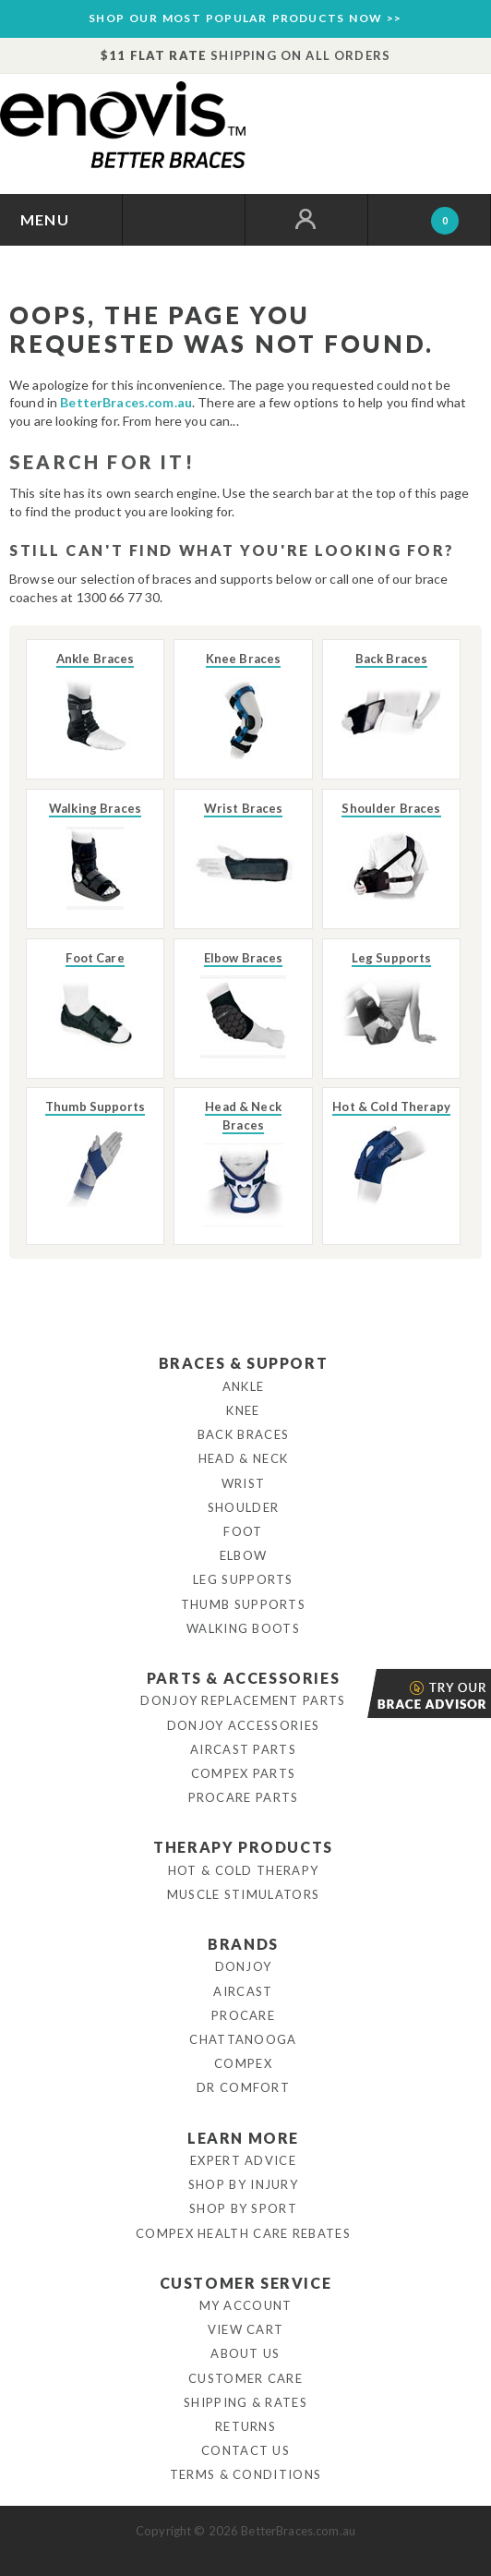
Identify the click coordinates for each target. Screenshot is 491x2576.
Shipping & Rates (245, 2402)
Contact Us (245, 2450)
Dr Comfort (243, 2087)
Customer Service (246, 2283)
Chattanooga (242, 2039)
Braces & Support (244, 1363)
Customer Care (245, 2378)
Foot (242, 1531)
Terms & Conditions (245, 2474)
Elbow (244, 1555)
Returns (245, 2426)
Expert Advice (243, 2160)
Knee (242, 1410)
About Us (245, 2353)
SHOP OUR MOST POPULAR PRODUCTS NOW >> (245, 18)
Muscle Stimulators (243, 1894)
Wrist (244, 1483)
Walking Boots (243, 1628)
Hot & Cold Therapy (243, 1870)
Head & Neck (243, 1458)
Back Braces (243, 1434)
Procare (243, 2015)
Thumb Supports (243, 1604)
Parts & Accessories (243, 1678)
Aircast (242, 1991)
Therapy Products (243, 1847)
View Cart (246, 2329)
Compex (243, 2063)
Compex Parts (243, 1773)
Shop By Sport (243, 2208)
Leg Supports (243, 1579)
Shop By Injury (243, 2184)
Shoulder (243, 1507)
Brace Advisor (369, 1693)
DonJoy (243, 1966)
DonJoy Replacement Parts (242, 1700)
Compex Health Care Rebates (243, 2233)
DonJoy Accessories (243, 1725)
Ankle (243, 1386)
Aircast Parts (243, 1749)
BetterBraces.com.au (126, 402)
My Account (246, 2305)
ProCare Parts (243, 1797)
